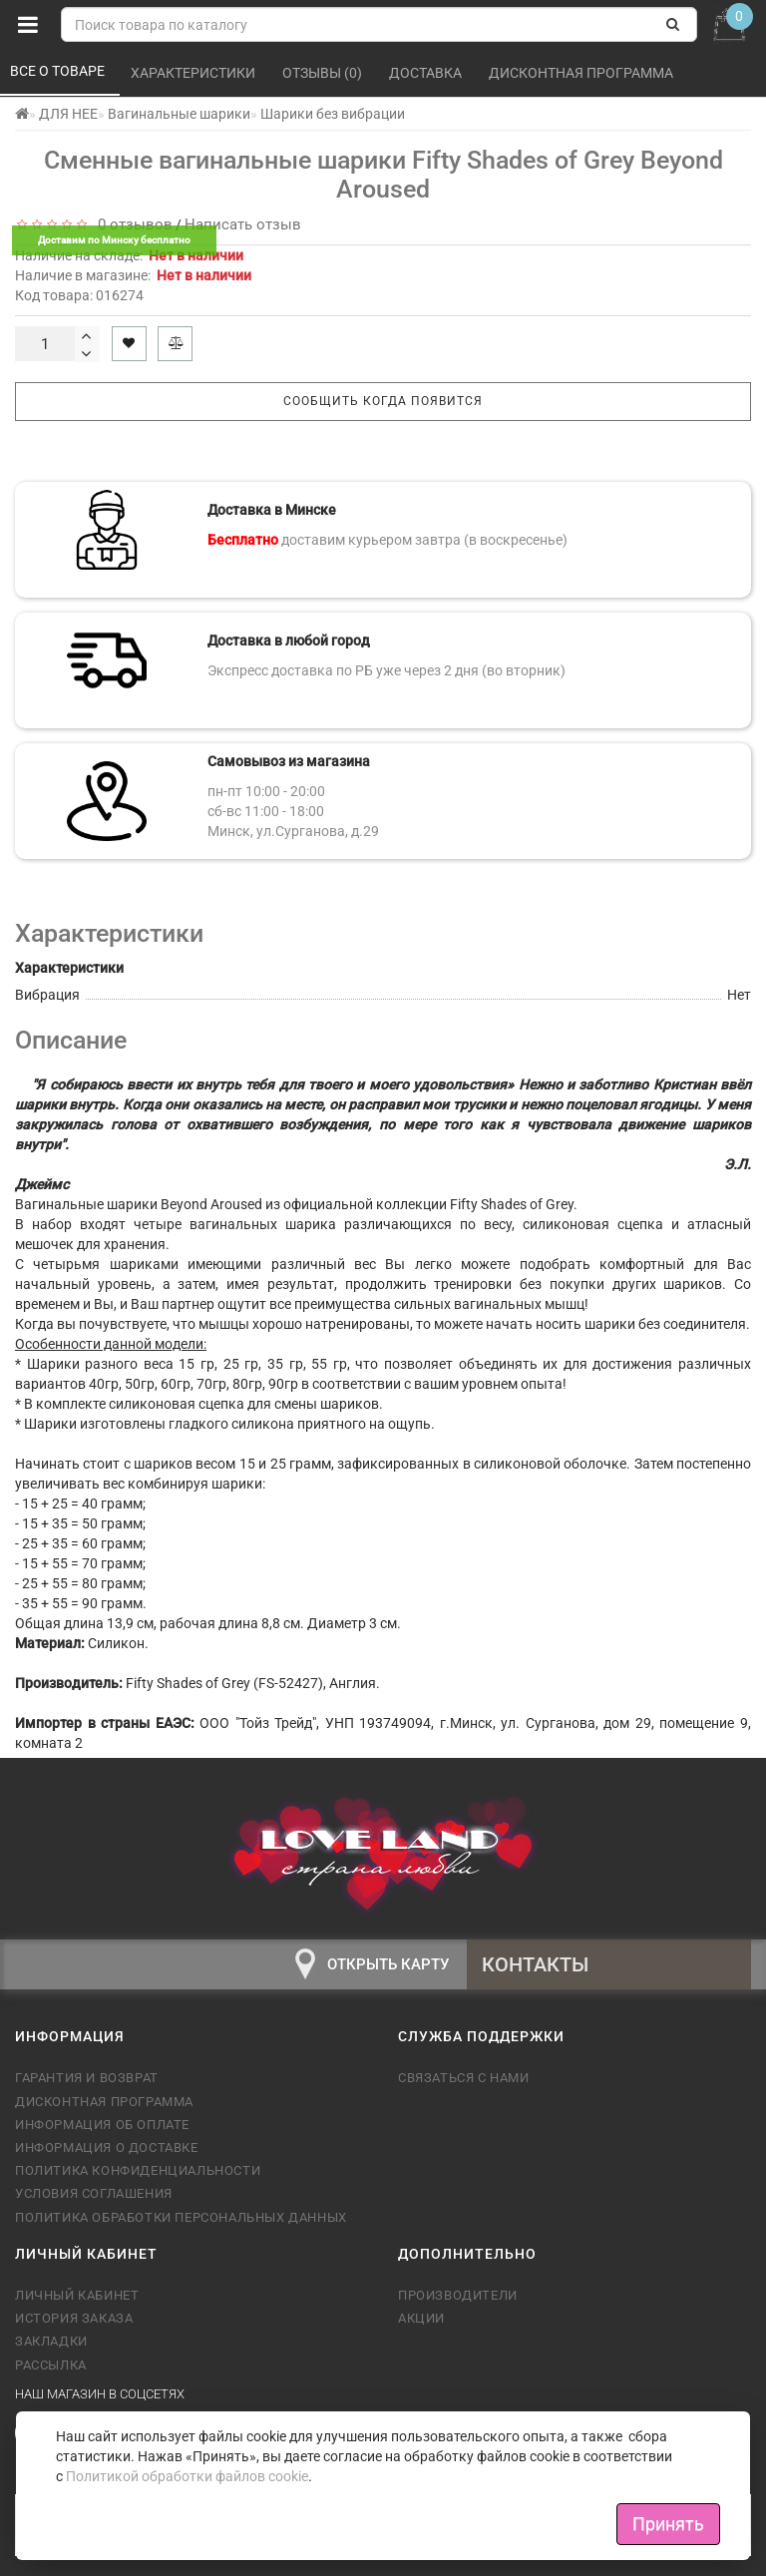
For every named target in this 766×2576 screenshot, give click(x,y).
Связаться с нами (464, 2077)
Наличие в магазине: (133, 275)
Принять (668, 2523)
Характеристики (194, 73)
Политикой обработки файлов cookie (187, 2476)
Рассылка (51, 2365)
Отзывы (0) (323, 73)
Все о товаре (59, 71)
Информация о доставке (106, 2147)
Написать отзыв (243, 224)
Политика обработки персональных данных (181, 2217)
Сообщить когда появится (383, 401)
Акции (421, 2318)
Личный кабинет (77, 2295)
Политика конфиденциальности (137, 2170)
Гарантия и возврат (87, 2077)
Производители (458, 2295)
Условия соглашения (94, 2193)
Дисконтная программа (582, 73)
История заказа (74, 2318)
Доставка (427, 73)
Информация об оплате (102, 2124)
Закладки (51, 2341)
